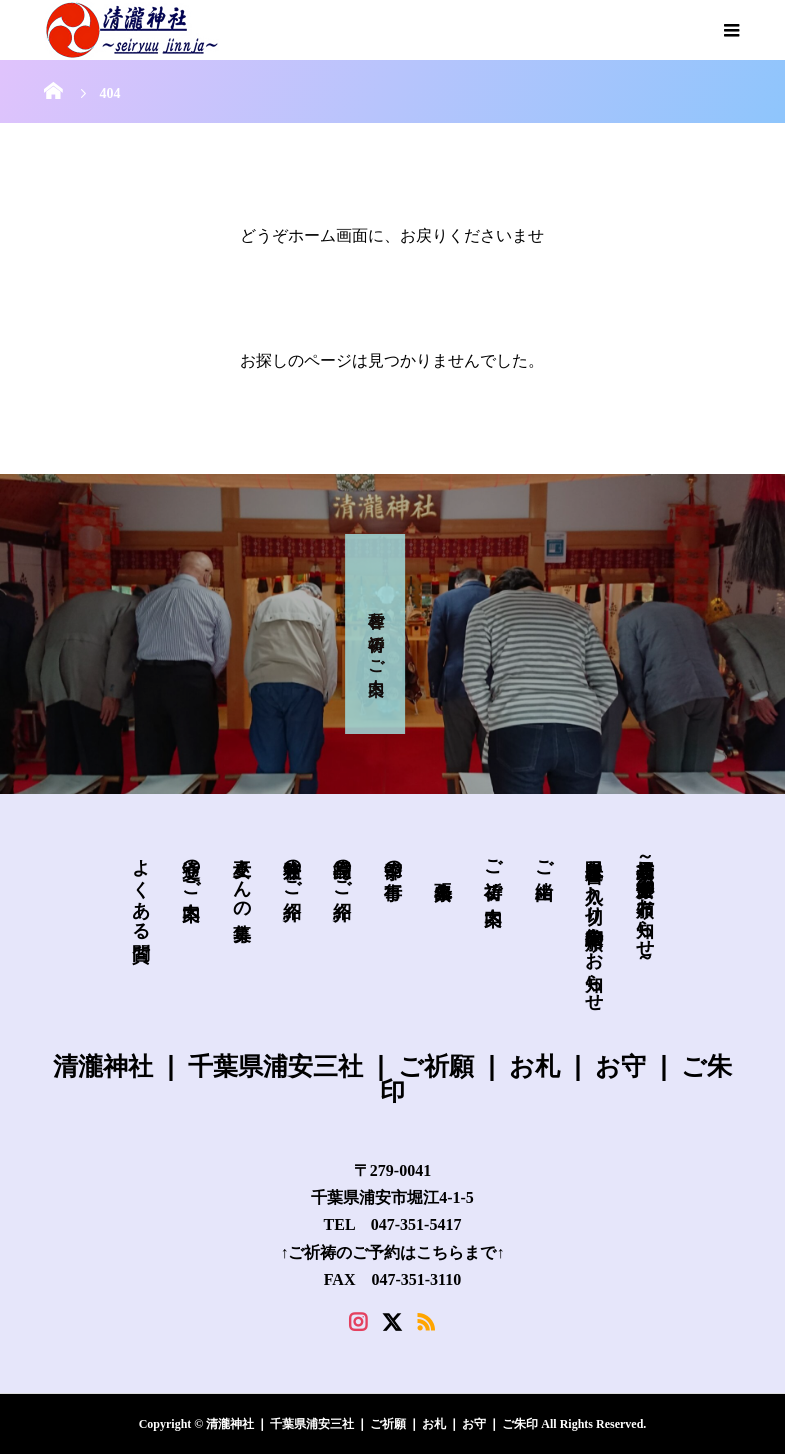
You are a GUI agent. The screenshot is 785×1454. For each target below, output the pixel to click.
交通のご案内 (191, 868)
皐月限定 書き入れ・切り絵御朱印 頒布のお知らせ (594, 924)
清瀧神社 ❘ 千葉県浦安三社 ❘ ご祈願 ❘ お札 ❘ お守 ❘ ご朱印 (392, 1078)
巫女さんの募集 (242, 878)
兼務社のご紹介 (292, 868)
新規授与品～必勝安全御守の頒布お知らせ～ (645, 906)
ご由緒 (544, 858)
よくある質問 (141, 888)
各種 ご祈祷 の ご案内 (376, 634)
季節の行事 (393, 858)
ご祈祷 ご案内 (493, 870)
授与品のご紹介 (342, 868)
